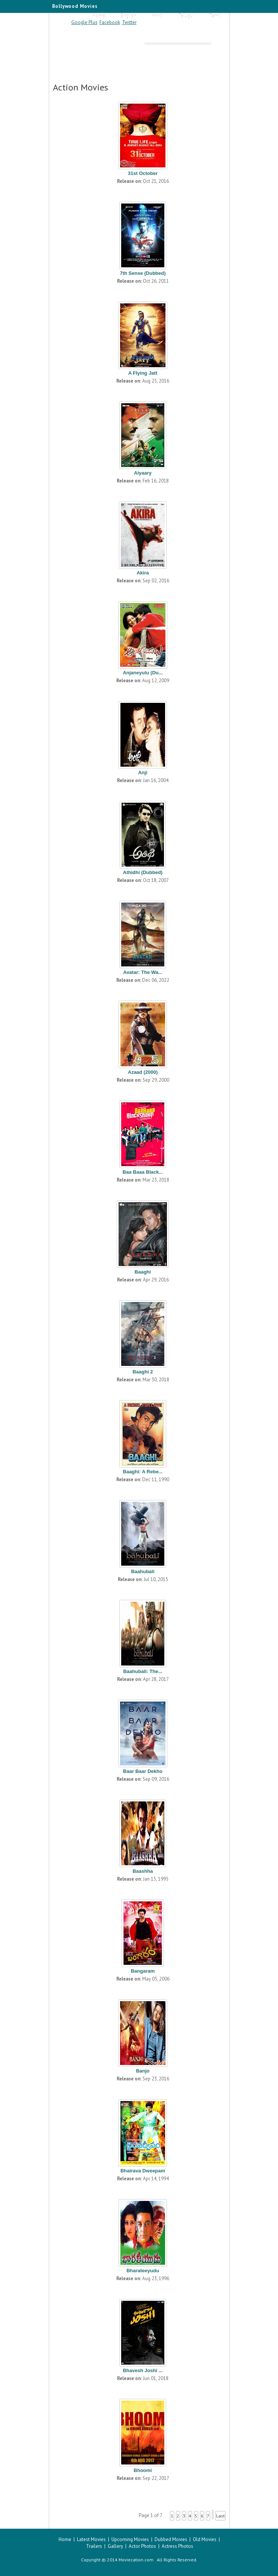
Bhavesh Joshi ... (142, 2370)
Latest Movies (91, 2539)
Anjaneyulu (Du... (142, 672)
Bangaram (143, 1971)
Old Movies (204, 2539)
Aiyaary (143, 473)
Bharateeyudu (142, 2270)
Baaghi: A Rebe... (143, 1471)
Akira (143, 573)
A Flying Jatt (143, 373)
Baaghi (143, 1272)
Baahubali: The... (142, 1671)
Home (98, 16)
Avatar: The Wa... (142, 972)
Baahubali (142, 1571)
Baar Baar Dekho (142, 1771)
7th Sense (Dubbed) (142, 273)
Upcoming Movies (130, 2539)
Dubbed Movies (171, 2539)
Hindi (157, 16)
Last (220, 2516)
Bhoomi (143, 2470)
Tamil (215, 16)
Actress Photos (177, 2546)
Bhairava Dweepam (142, 2171)
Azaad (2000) (143, 1072)
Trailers (94, 2546)
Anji (142, 772)
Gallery (115, 2546)
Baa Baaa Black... (143, 1172)
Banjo (142, 2071)
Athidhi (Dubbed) (142, 872)
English (128, 16)
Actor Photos (142, 2546)
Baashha (142, 1871)
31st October (143, 173)
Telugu (185, 16)
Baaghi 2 (142, 1372)
